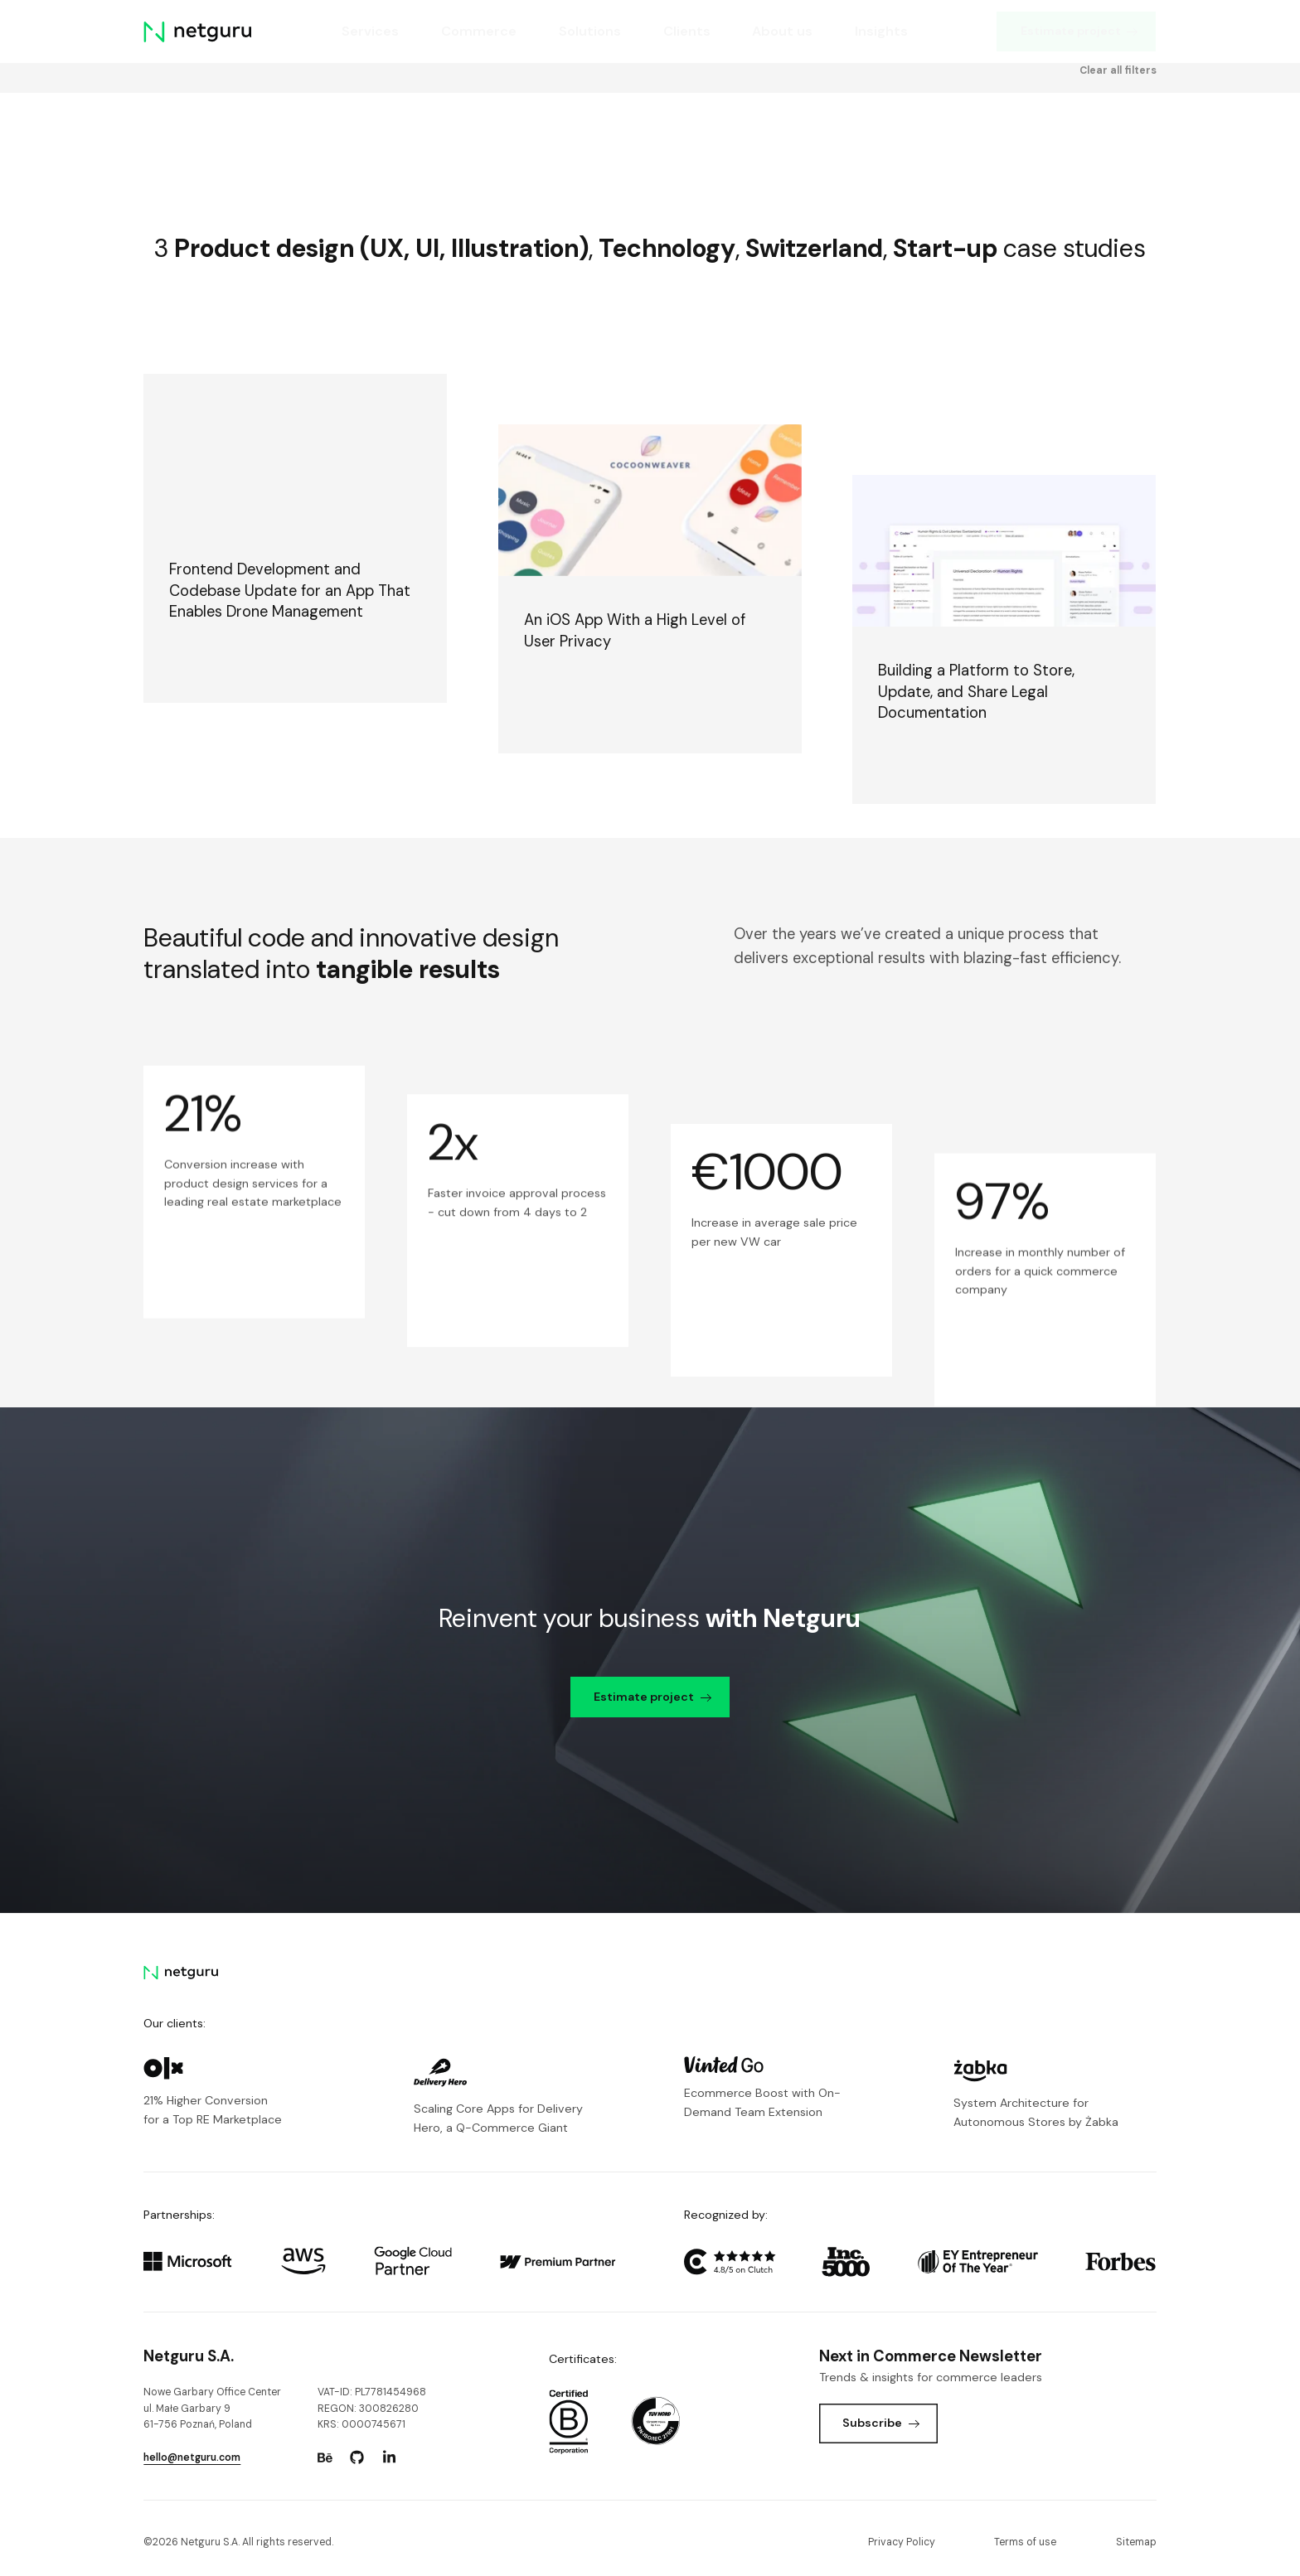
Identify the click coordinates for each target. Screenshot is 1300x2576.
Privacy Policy (901, 2542)
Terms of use (1025, 2542)
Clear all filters (1118, 134)
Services (370, 31)
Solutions (590, 31)
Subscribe (880, 2422)
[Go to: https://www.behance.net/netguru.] (325, 2457)
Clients (687, 31)
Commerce (479, 31)
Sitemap (1136, 2542)
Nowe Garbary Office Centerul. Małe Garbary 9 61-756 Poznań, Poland (212, 2408)
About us (783, 31)
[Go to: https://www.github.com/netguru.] (357, 2457)
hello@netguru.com (191, 2457)
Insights (882, 31)
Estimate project (1079, 30)
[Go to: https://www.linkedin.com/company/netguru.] (390, 2457)
